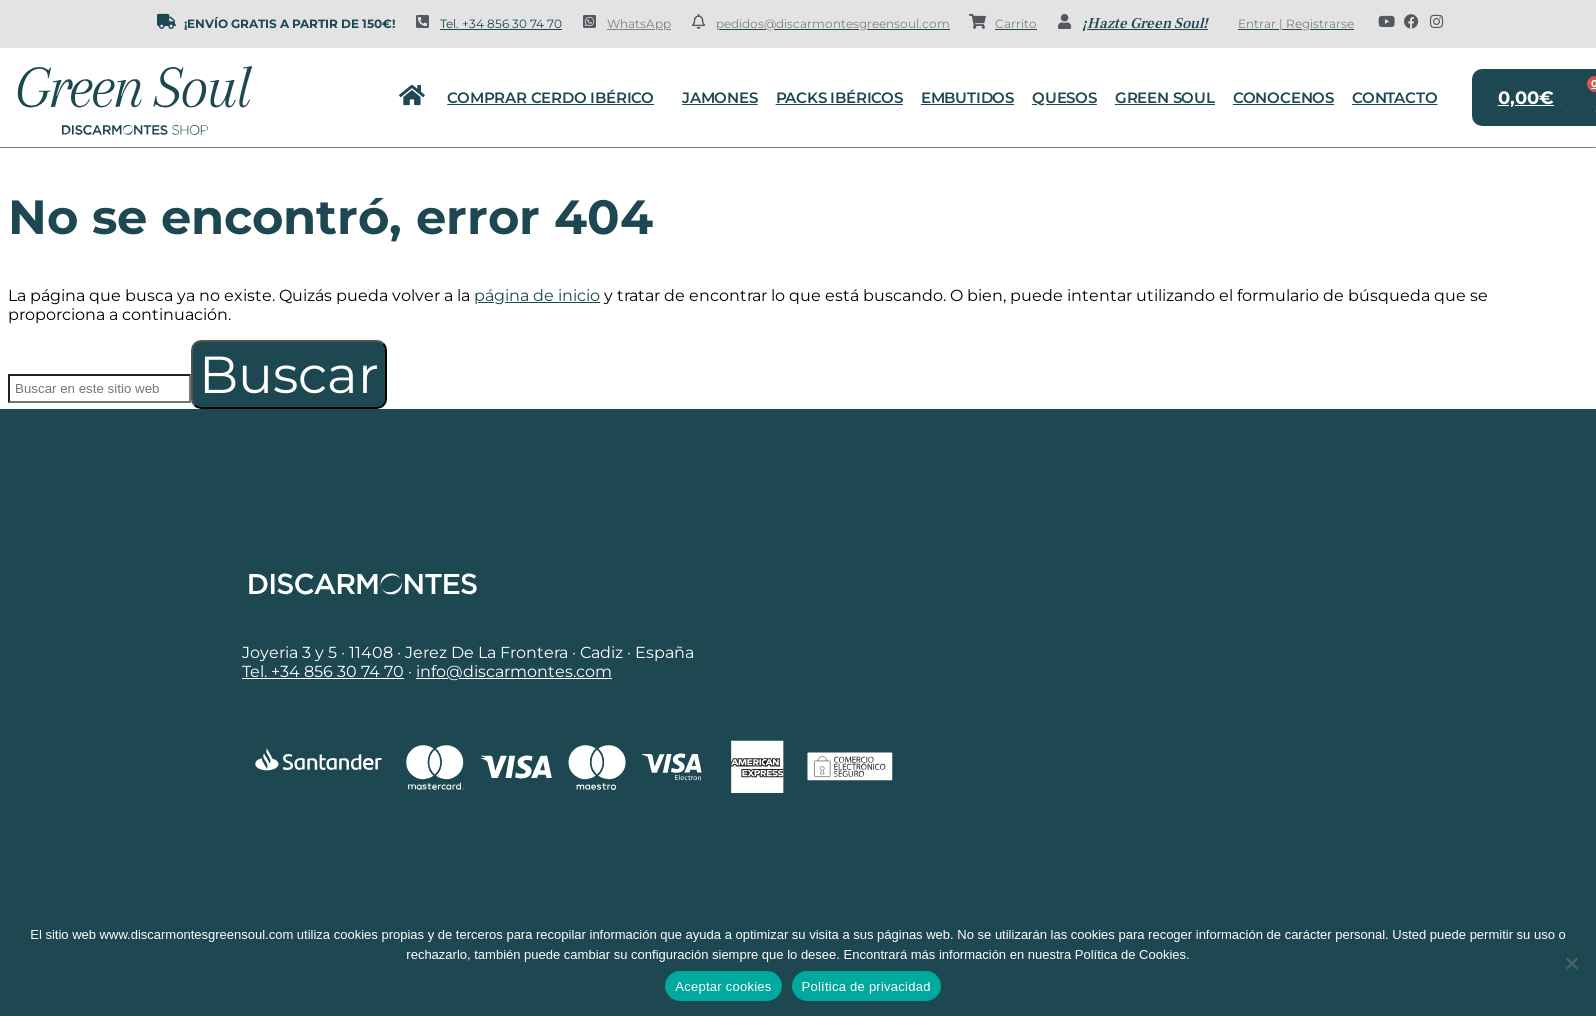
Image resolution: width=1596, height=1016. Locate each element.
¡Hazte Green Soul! (1145, 23)
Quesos (1064, 97)
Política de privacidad (866, 986)
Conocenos (1283, 97)
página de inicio (537, 295)
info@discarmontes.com (514, 671)
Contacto (1394, 97)
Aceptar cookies (723, 986)
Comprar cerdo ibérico (555, 98)
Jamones (720, 97)
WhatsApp (639, 23)
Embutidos (967, 97)
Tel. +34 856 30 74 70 (501, 23)
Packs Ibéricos (839, 97)
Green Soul (1165, 97)
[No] (1571, 963)
